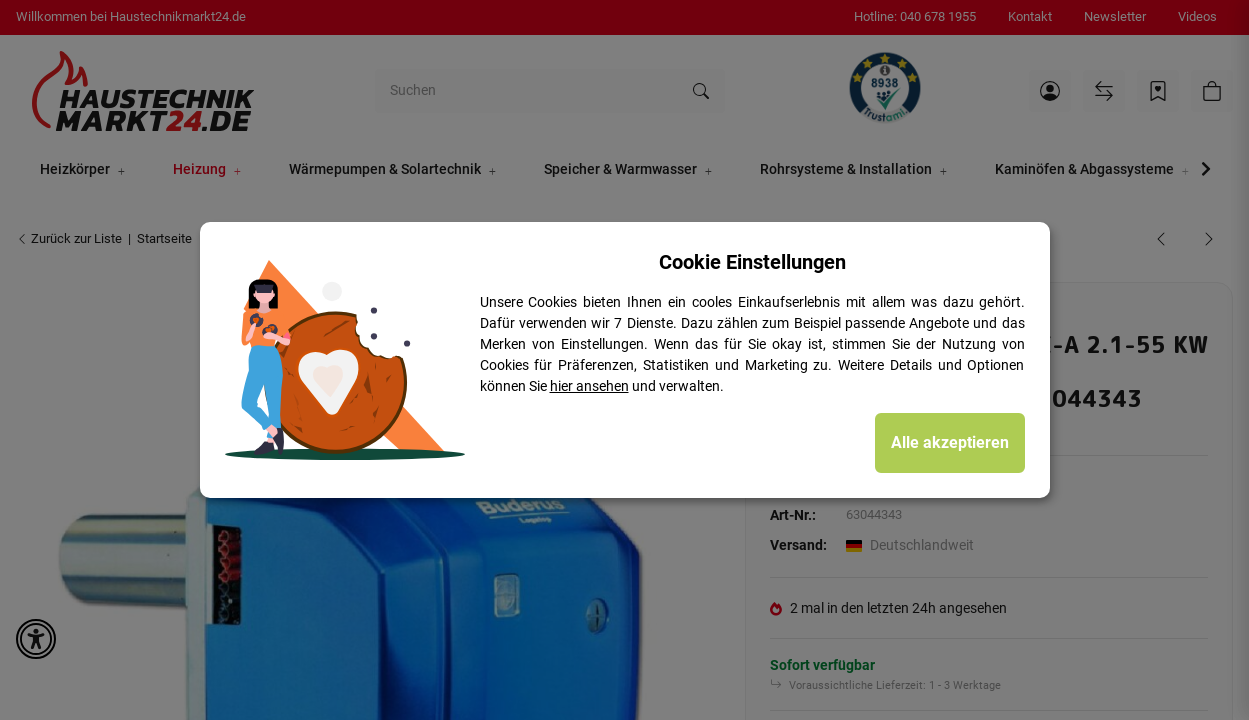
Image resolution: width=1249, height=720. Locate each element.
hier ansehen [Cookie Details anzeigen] (589, 386)
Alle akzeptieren (950, 442)
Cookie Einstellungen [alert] (752, 262)
